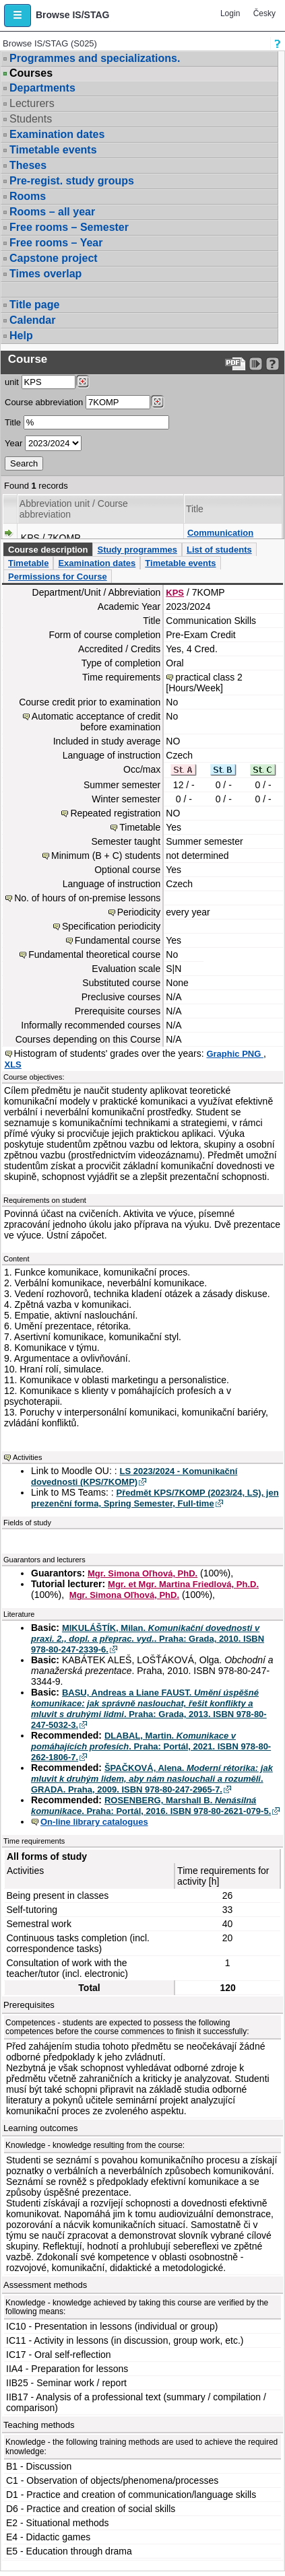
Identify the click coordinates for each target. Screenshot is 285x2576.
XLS (13, 1064)
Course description (48, 550)
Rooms (27, 196)
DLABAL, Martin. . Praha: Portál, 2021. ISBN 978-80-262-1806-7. (151, 1746)
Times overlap (45, 273)
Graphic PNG (234, 1054)
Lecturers (32, 103)
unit (12, 382)
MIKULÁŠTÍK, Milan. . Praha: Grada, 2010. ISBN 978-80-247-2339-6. (147, 1639)
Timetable (28, 563)
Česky (264, 13)
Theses (27, 165)
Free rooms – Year (55, 242)
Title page (34, 304)
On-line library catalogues (94, 1822)
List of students (219, 550)
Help (21, 335)
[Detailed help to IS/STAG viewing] (272, 364)
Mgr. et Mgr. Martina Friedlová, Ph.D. (183, 1584)
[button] (17, 15)
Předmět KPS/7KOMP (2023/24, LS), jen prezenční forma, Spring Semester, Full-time (155, 1498)
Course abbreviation (44, 402)
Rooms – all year (52, 211)
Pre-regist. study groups (71, 180)
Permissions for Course (57, 576)
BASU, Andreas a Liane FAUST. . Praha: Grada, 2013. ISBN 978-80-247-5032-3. (149, 1708)
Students (30, 119)
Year (13, 443)
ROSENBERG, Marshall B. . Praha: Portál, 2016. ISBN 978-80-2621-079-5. (151, 1805)
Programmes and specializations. (94, 58)
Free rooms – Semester (69, 227)
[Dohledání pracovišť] (82, 381)
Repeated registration (115, 813)
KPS (175, 593)
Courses (31, 73)
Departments (42, 88)
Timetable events (53, 149)
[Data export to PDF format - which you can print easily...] (235, 364)
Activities (27, 1457)
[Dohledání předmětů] (157, 402)
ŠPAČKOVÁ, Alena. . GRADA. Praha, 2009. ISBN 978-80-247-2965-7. (152, 1779)
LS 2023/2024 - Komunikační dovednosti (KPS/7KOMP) (134, 1476)
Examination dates (56, 134)
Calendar (32, 320)
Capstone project (53, 258)
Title (13, 422)
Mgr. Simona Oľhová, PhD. (142, 1573)
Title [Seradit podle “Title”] (194, 508)
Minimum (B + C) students (105, 855)
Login (230, 13)
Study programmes (137, 550)
